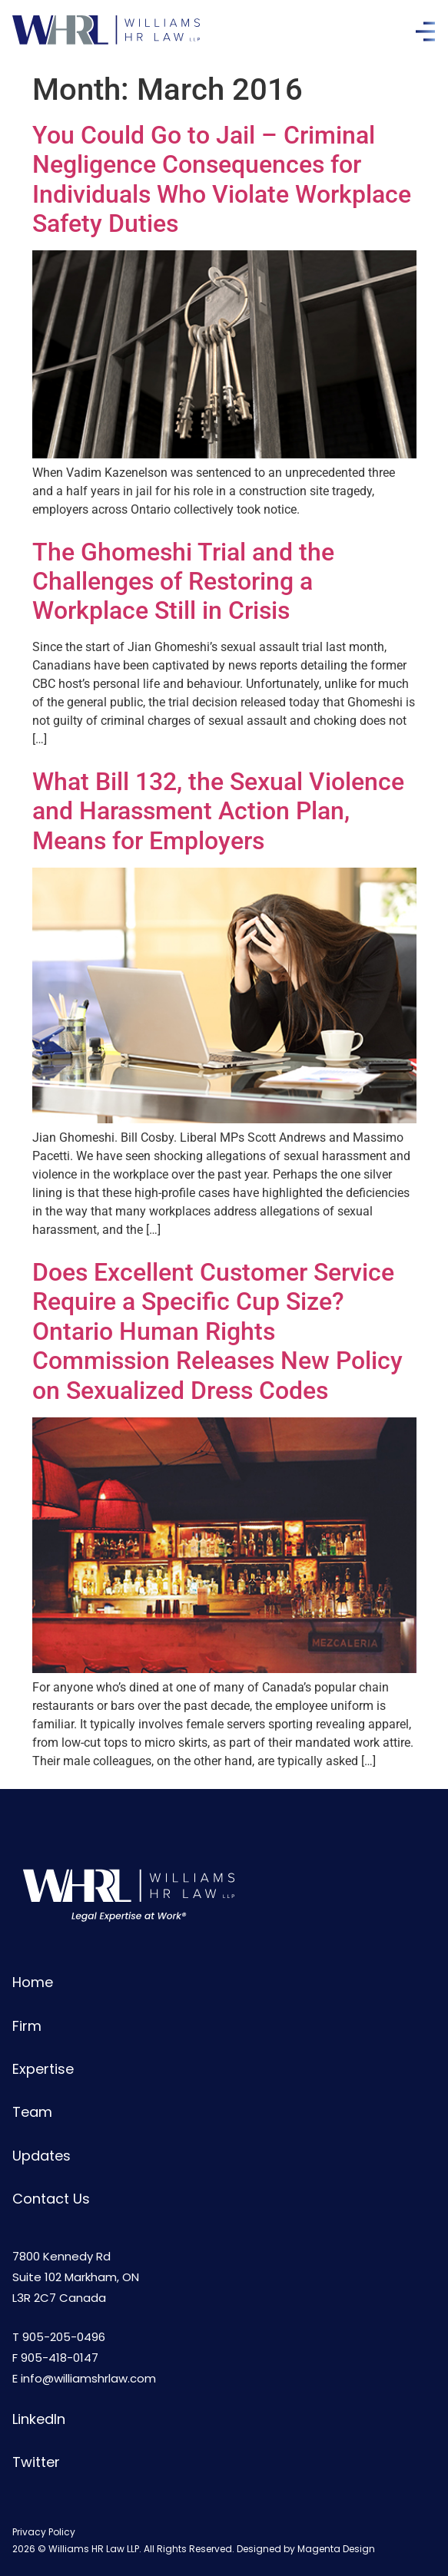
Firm (26, 2025)
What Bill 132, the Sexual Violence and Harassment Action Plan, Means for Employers (218, 811)
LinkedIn (38, 2419)
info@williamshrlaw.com (88, 2378)
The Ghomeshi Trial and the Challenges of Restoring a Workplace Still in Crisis (183, 581)
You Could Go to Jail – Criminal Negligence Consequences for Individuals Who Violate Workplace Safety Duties (221, 179)
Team (32, 2111)
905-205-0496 (63, 2337)
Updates (41, 2155)
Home (32, 1982)
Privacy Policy (43, 2531)
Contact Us (51, 2198)
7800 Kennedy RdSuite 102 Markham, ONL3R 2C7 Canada (75, 2277)
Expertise (43, 2068)
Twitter (36, 2462)
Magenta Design (336, 2548)
